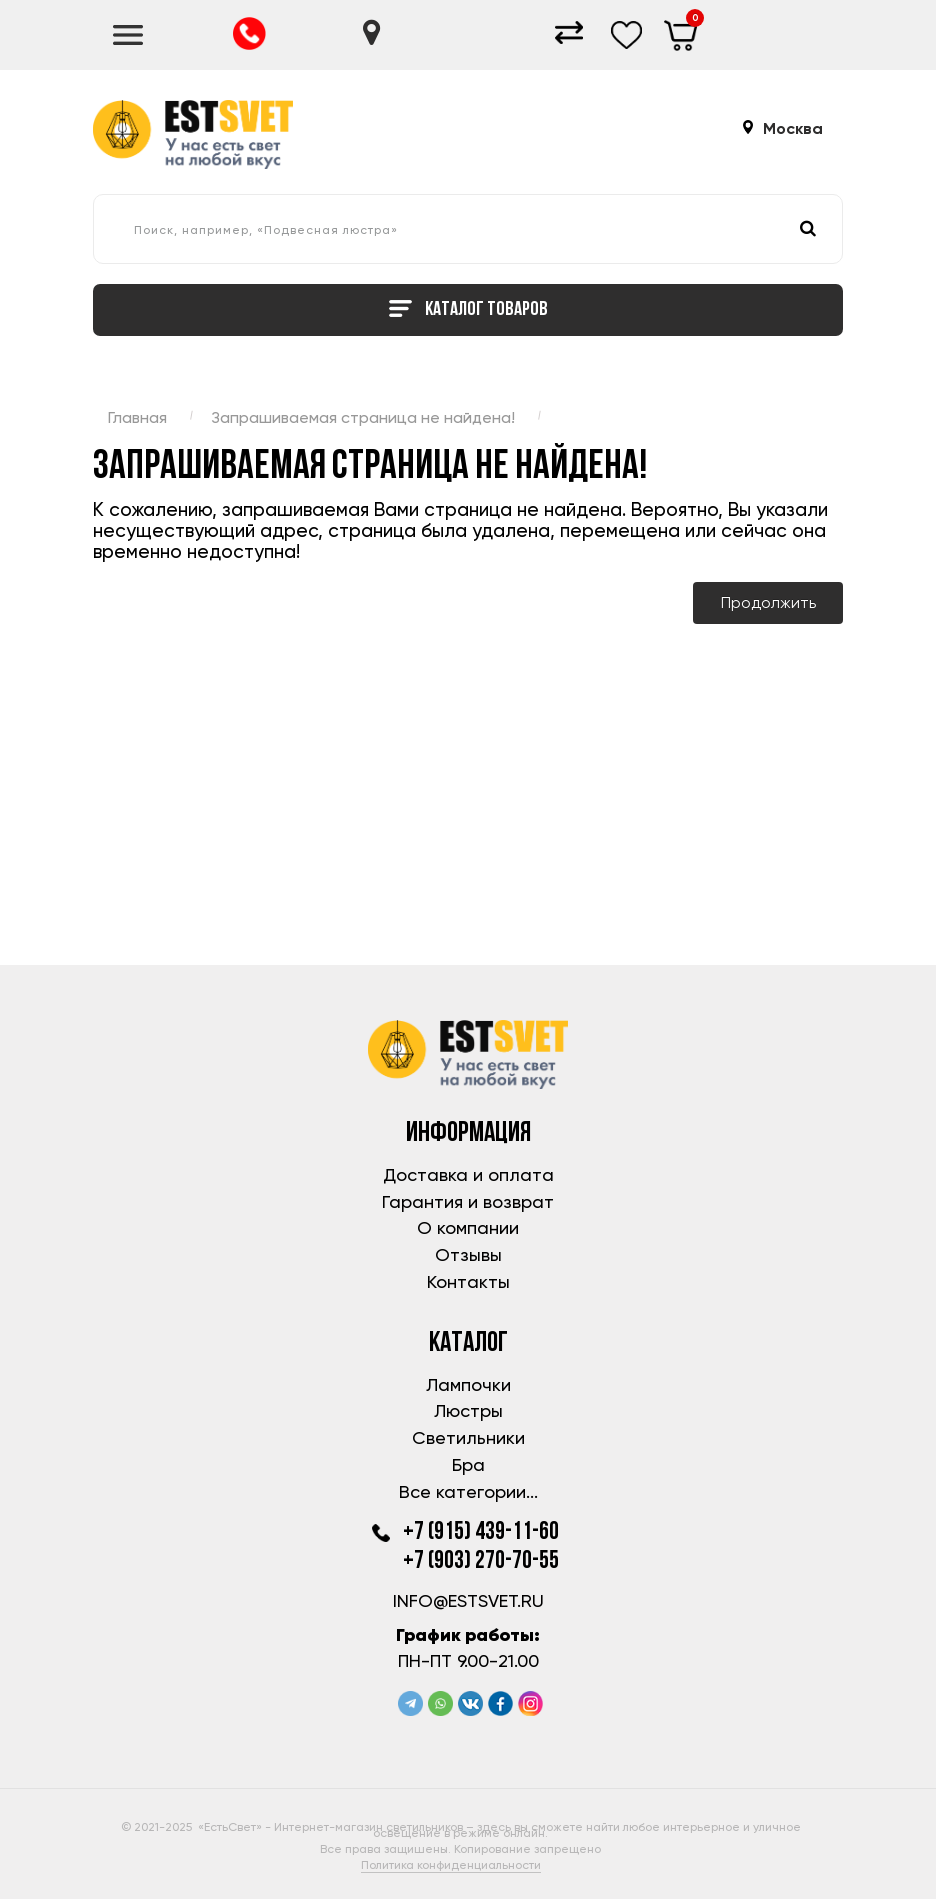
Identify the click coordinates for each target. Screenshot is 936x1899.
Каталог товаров (468, 310)
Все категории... (468, 1491)
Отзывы (468, 1254)
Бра (468, 1464)
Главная (137, 417)
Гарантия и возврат (468, 1201)
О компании (468, 1227)
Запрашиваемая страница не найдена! (363, 417)
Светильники (468, 1437)
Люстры (468, 1410)
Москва (793, 129)
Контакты (468, 1281)
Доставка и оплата (468, 1174)
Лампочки (468, 1384)
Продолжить (768, 602)
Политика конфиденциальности (451, 1865)
